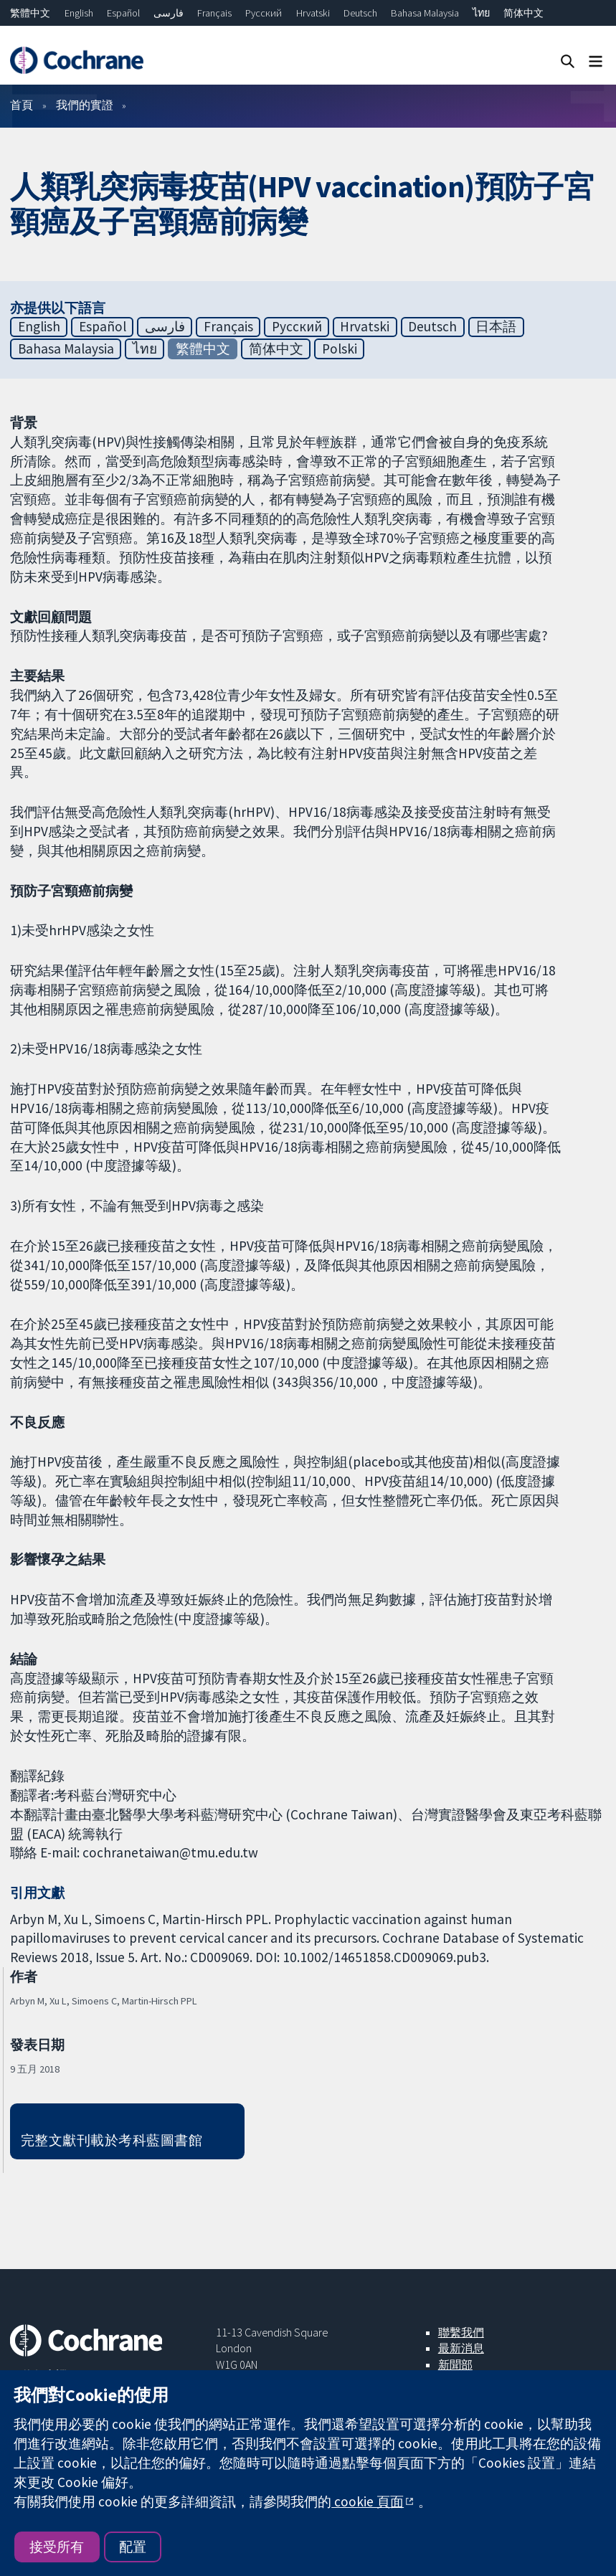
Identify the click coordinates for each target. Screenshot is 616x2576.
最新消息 (461, 2348)
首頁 (21, 105)
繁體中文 (30, 12)
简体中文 (523, 12)
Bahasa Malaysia (425, 12)
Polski (339, 348)
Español (123, 12)
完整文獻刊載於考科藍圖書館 (111, 2140)
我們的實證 (84, 105)
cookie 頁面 (367, 2501)
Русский (263, 12)
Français (214, 12)
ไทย (481, 12)
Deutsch (360, 12)
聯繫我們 (461, 2332)
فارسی (168, 12)
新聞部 (455, 2364)
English (79, 12)
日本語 (495, 326)
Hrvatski (313, 12)
